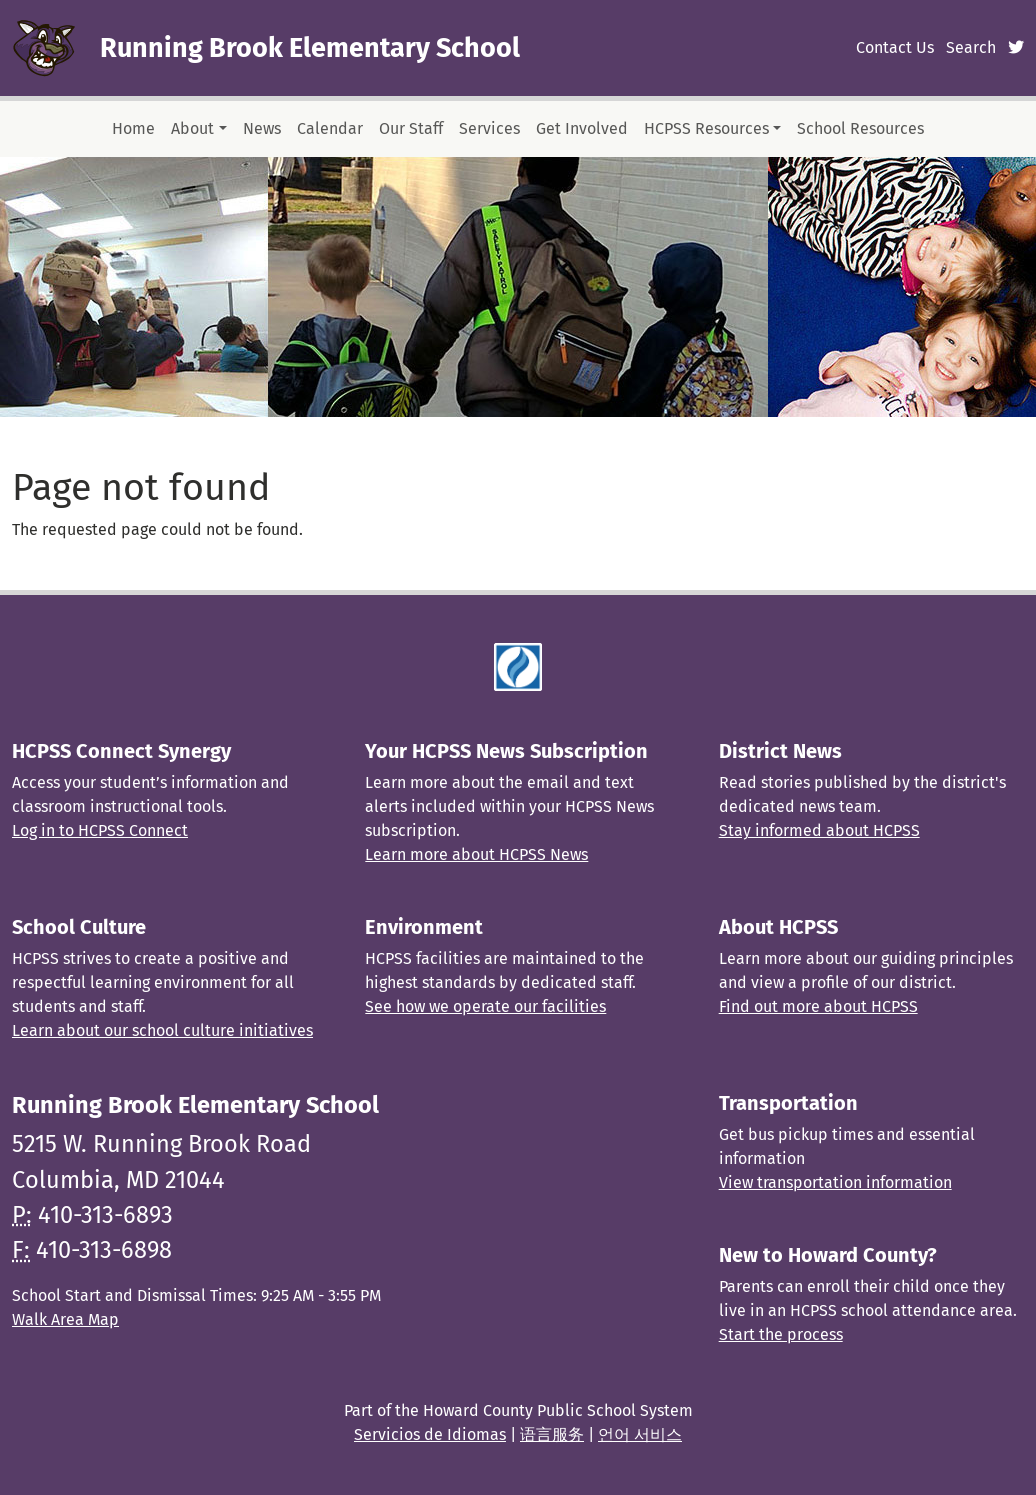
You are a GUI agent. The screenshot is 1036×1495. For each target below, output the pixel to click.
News (262, 128)
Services (489, 128)
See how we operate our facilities (485, 1006)
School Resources (860, 128)
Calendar (330, 128)
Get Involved (582, 128)
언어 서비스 (640, 1434)
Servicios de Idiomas (430, 1434)
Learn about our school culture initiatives (162, 1030)
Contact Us (895, 47)
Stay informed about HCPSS (819, 830)
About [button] (192, 128)
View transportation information (835, 1182)
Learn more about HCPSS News (476, 854)
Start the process (781, 1334)
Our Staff (411, 128)
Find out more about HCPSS (818, 1006)
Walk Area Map (65, 1319)
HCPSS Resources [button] (706, 128)
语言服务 (552, 1434)
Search (971, 47)
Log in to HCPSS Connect (100, 830)
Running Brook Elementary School (310, 48)
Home (133, 128)
